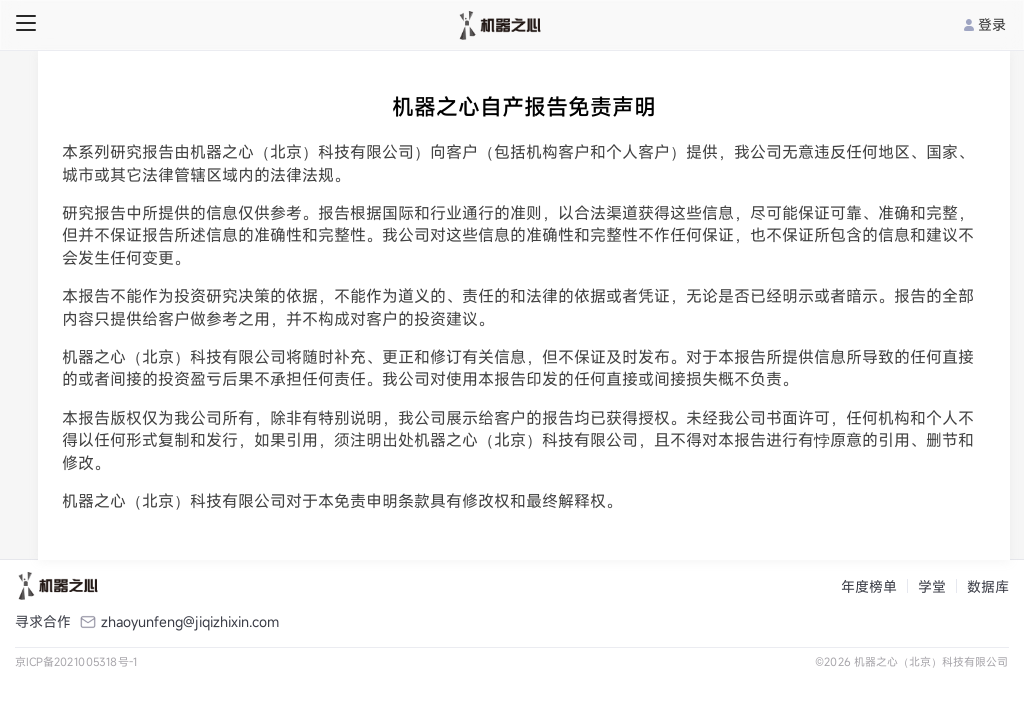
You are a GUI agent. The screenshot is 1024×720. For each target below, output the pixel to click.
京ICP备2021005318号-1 (76, 661)
